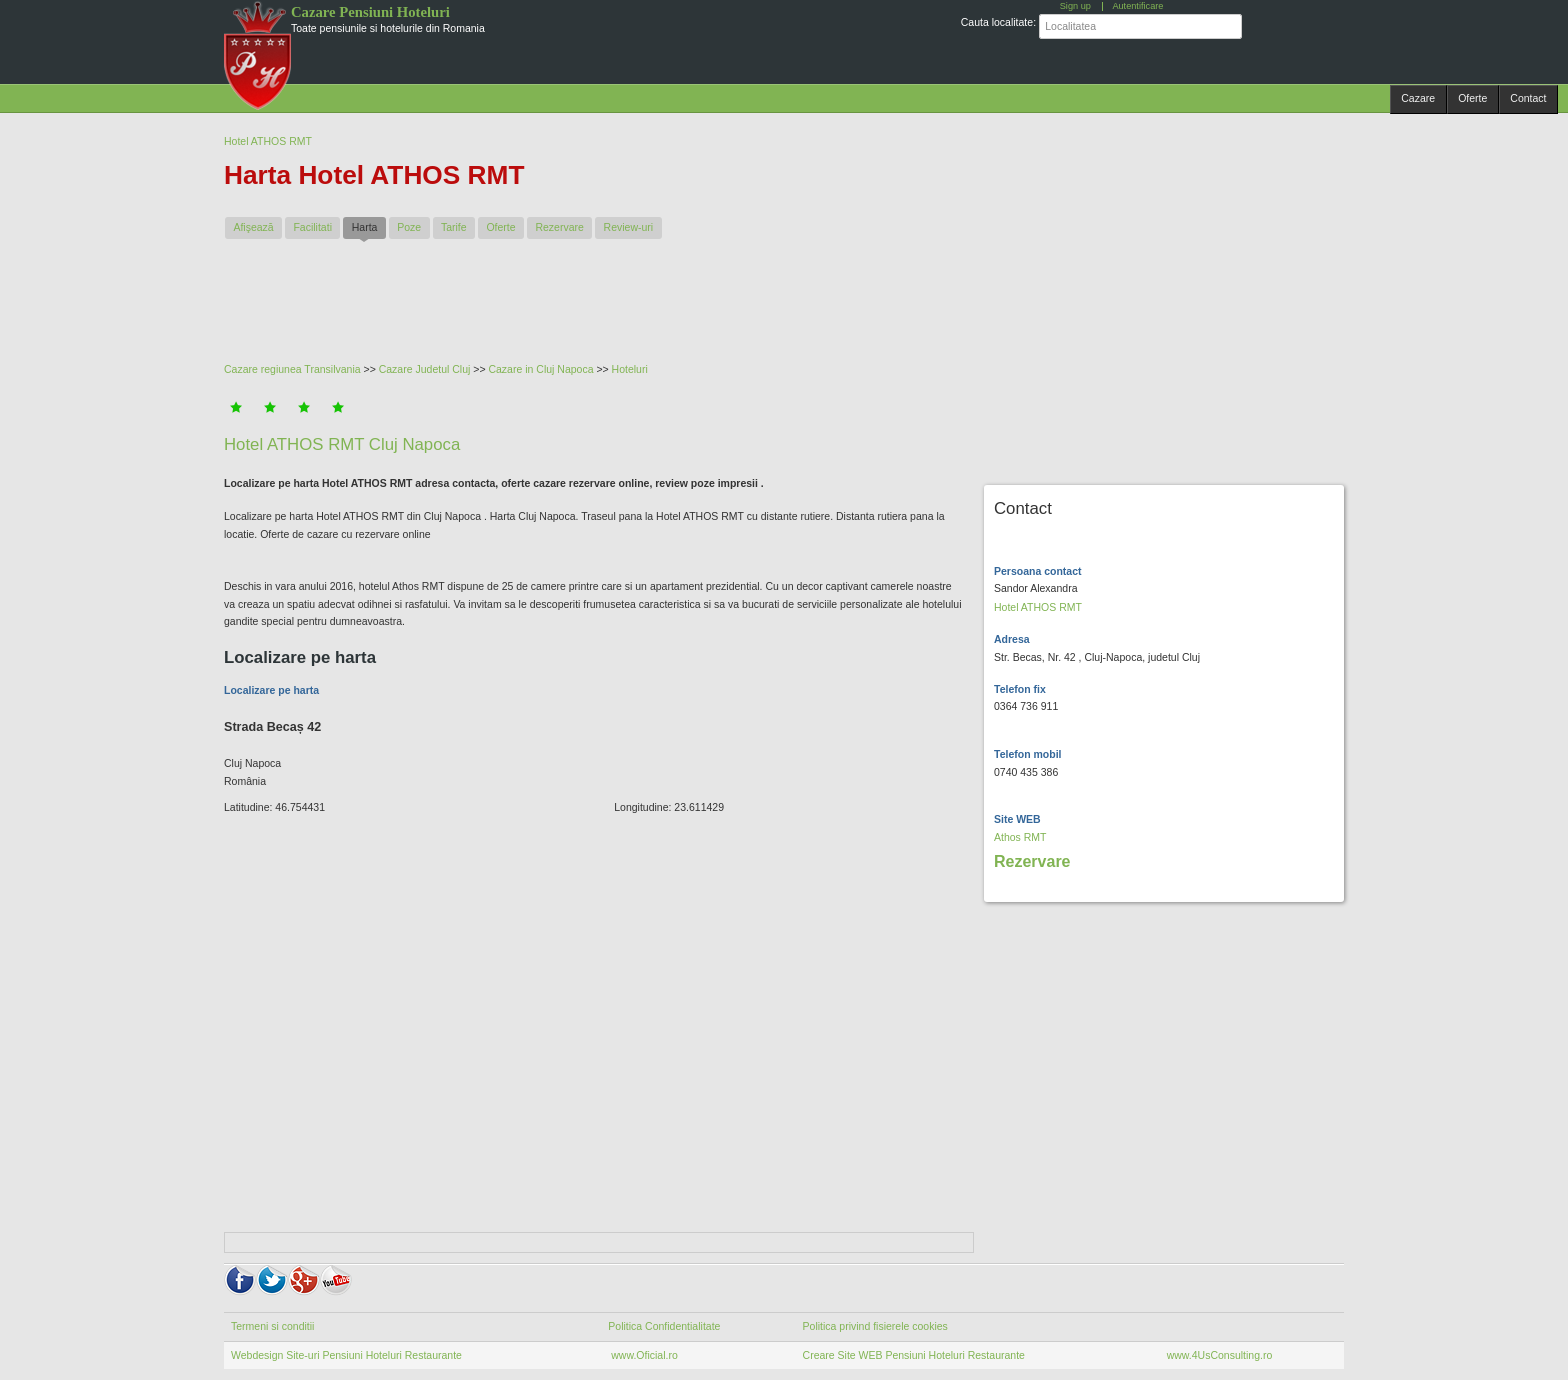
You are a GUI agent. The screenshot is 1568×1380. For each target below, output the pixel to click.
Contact (1528, 98)
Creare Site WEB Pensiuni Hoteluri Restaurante (914, 1355)
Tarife (454, 227)
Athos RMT (1020, 837)
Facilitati (312, 227)
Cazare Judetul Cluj (425, 369)
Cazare (1418, 98)
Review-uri (629, 227)
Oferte (1472, 98)
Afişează (253, 227)
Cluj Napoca (564, 369)
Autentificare (1137, 6)
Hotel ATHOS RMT (268, 141)
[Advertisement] (709, 309)
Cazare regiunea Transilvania (292, 369)
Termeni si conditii (272, 1326)
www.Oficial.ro (642, 1355)
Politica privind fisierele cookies (875, 1326)
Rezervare (559, 227)
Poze (409, 227)
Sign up (1075, 6)
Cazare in (512, 369)
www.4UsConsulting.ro (1220, 1355)
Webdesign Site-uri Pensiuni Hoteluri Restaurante (346, 1355)
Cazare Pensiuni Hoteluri (370, 12)
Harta (369, 226)
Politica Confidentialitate (664, 1326)
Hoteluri (630, 369)
